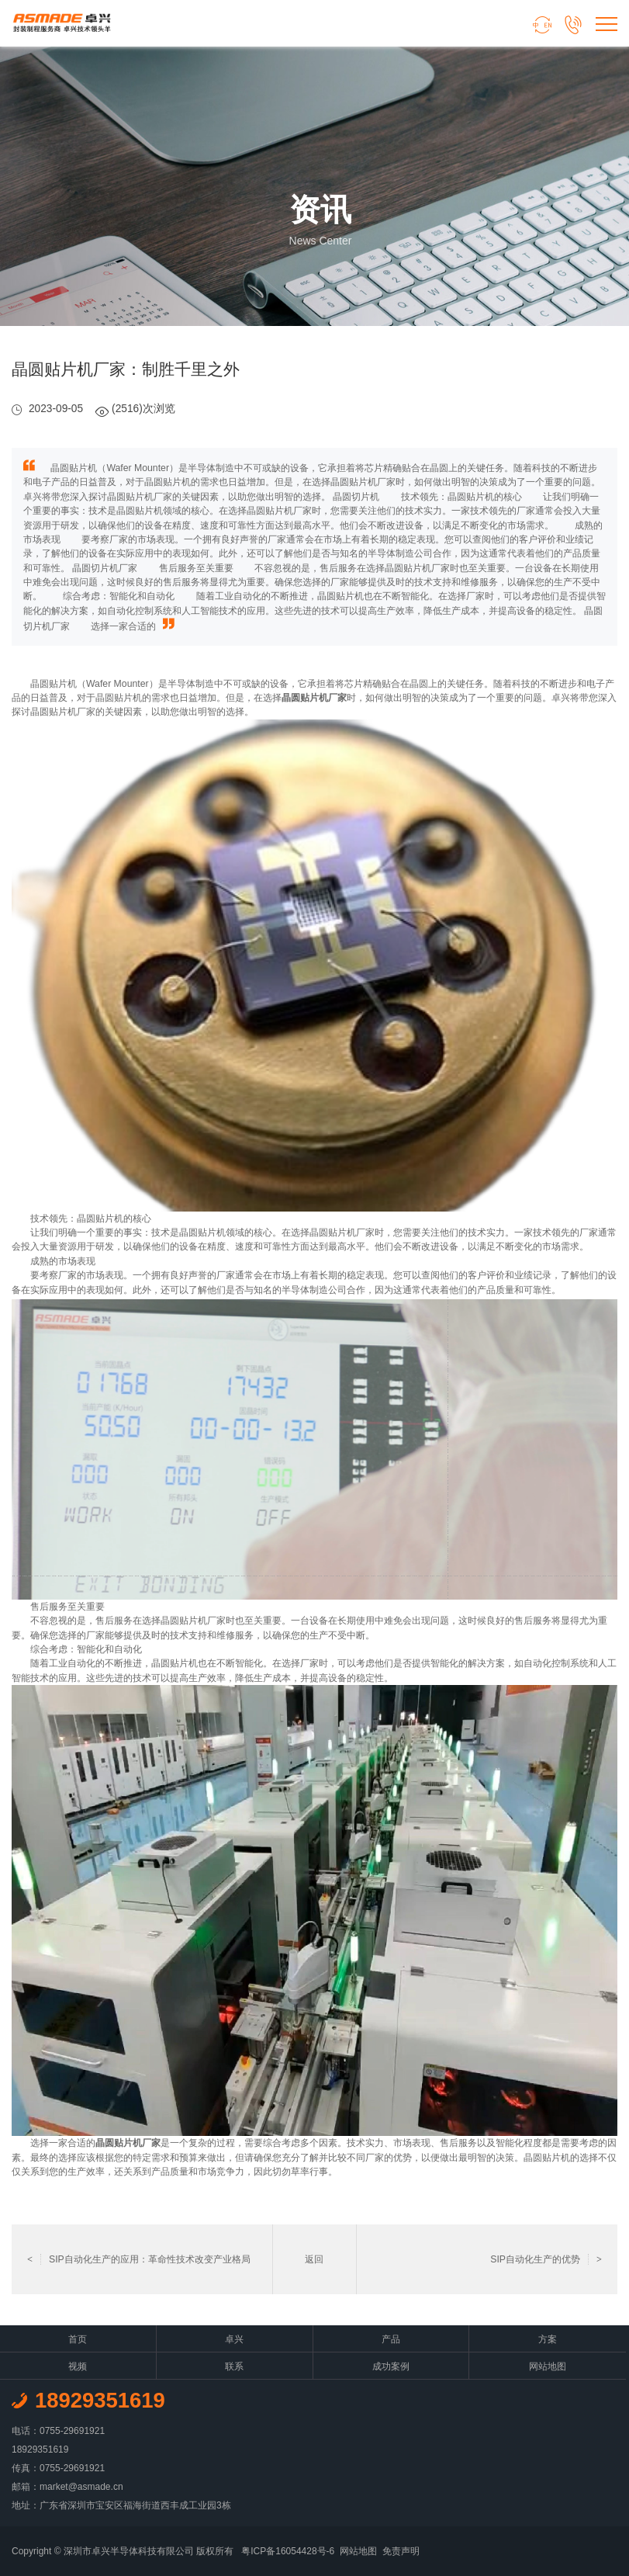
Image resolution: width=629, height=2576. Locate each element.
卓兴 (234, 2339)
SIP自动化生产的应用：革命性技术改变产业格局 (139, 2259)
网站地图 (547, 2366)
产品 (391, 2339)
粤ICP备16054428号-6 (287, 2551)
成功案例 (391, 2366)
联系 (234, 2366)
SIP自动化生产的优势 (546, 2259)
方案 (547, 2339)
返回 (314, 2259)
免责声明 (401, 2551)
